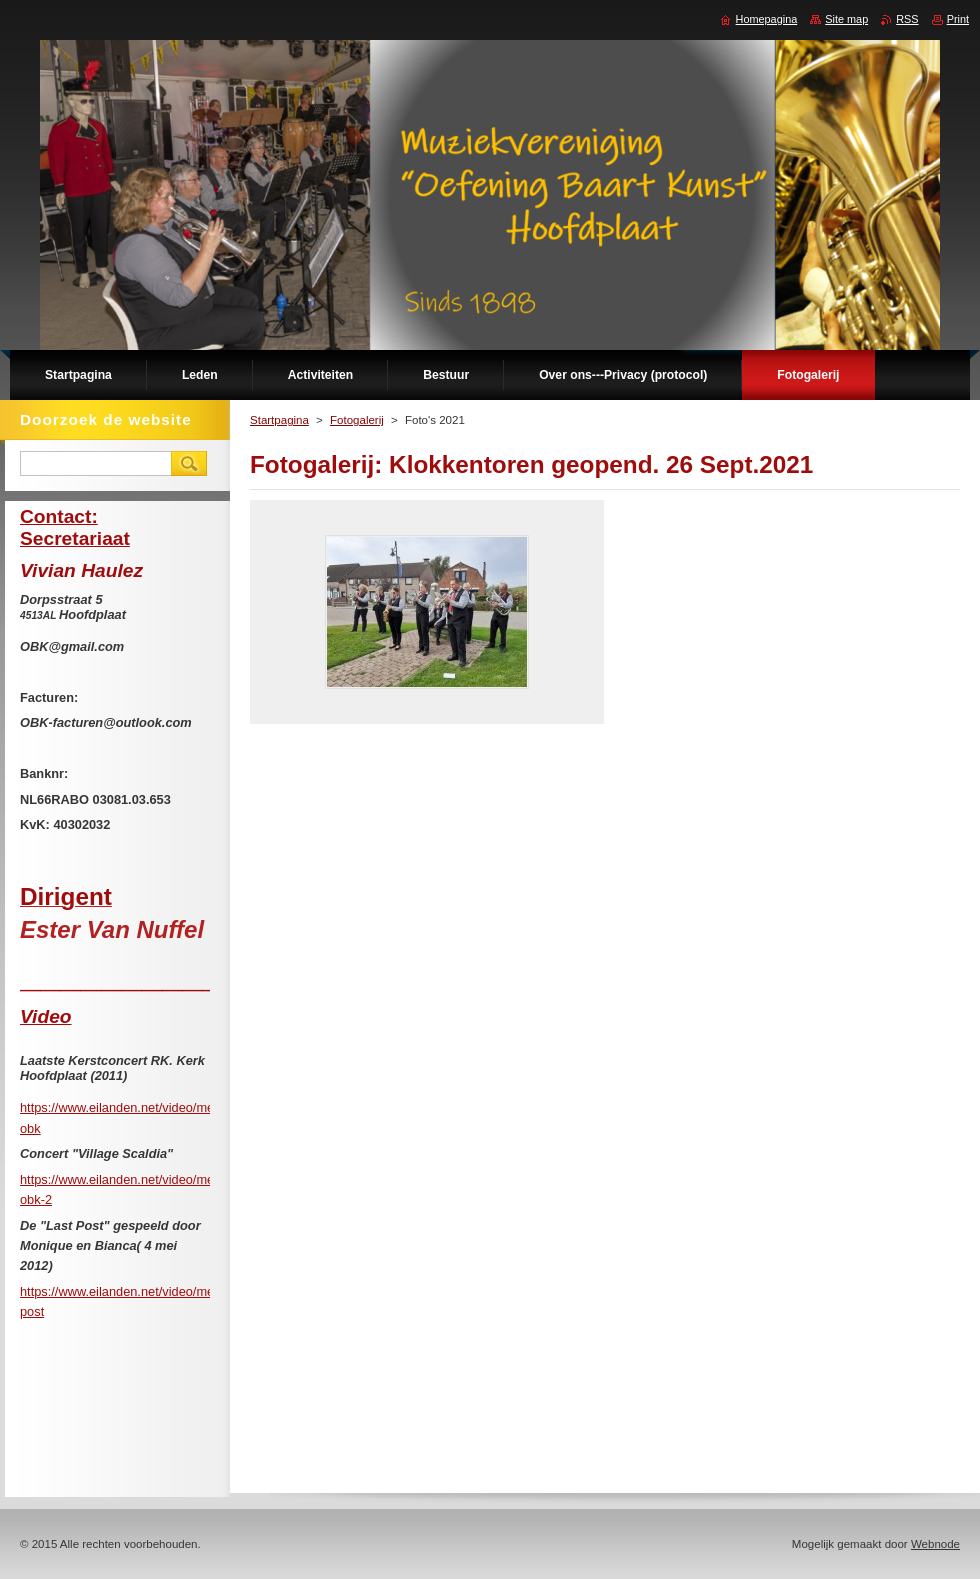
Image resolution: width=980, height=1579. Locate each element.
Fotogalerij (357, 420)
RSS (907, 19)
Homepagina (767, 19)
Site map (846, 19)
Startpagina (279, 420)
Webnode (935, 1544)
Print (958, 19)
